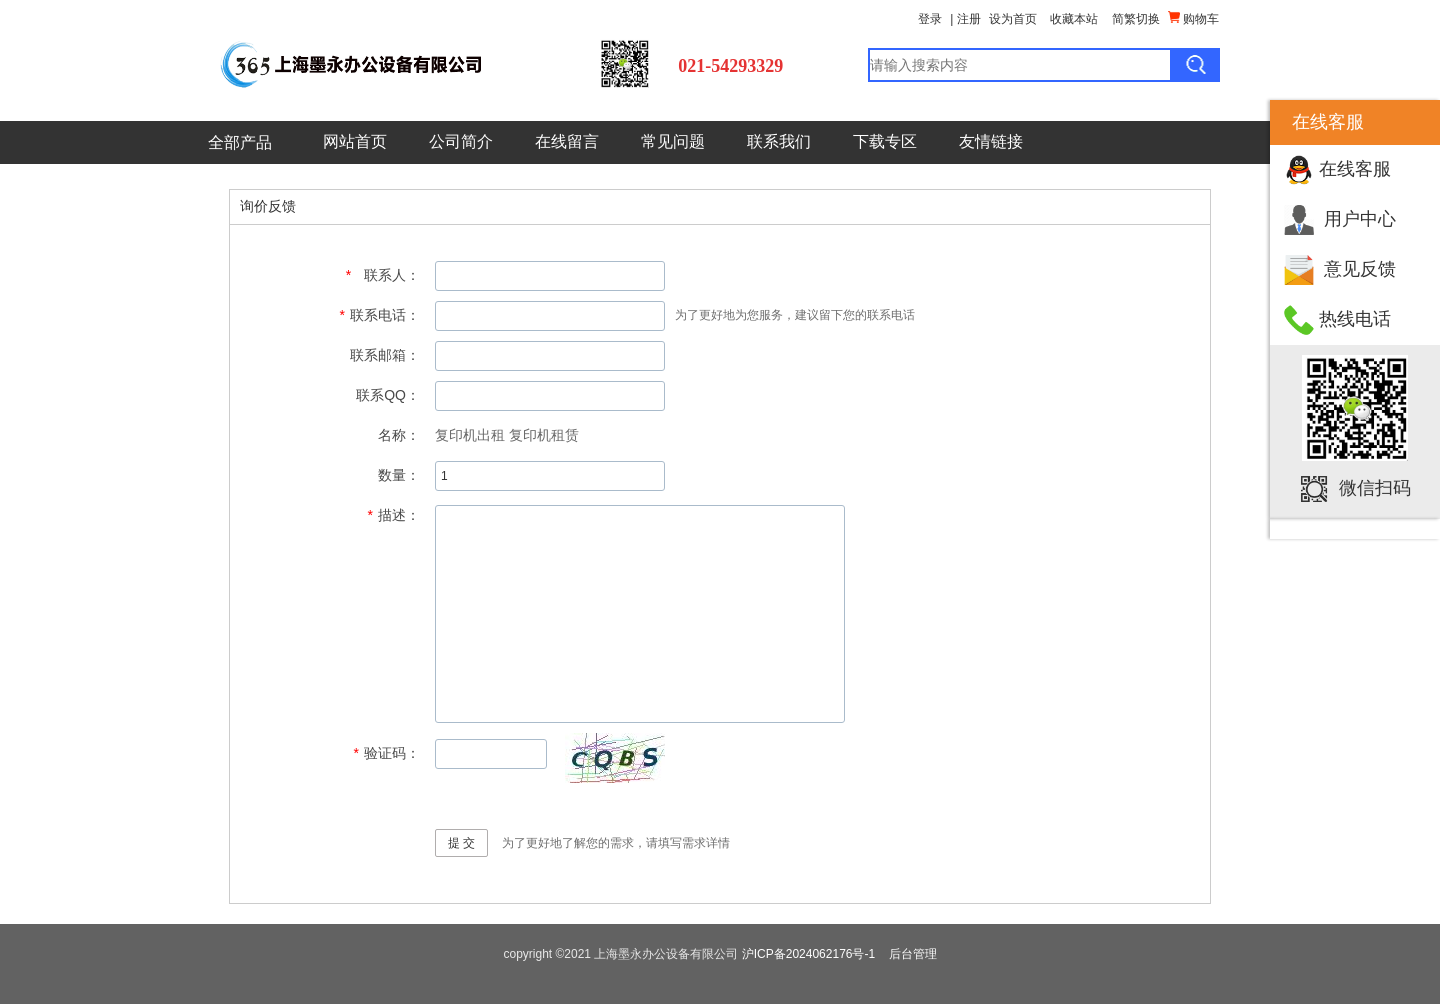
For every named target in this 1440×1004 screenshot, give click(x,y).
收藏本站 (1074, 19)
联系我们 (779, 141)
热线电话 (1355, 319)
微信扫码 (1375, 488)
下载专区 (885, 141)
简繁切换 (1136, 19)
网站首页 (355, 141)
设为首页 (1013, 19)
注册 (969, 19)
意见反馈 (1360, 269)
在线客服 (1355, 169)
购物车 (1193, 18)
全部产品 (240, 142)
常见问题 (673, 141)
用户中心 (1360, 219)
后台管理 (913, 954)
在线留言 (567, 141)
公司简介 (461, 141)
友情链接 (991, 141)
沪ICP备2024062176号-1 (808, 954)
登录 (930, 19)
